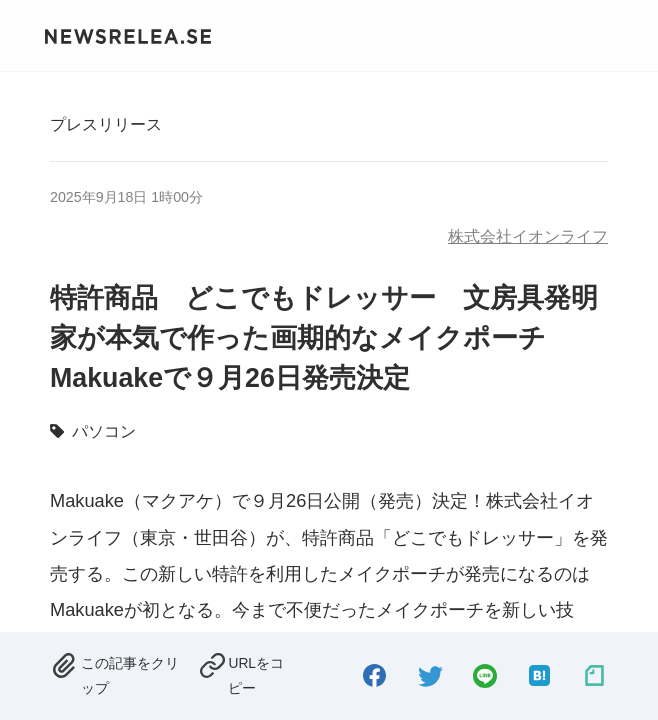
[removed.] (118, 673)
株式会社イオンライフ (528, 236)
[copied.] (247, 673)
